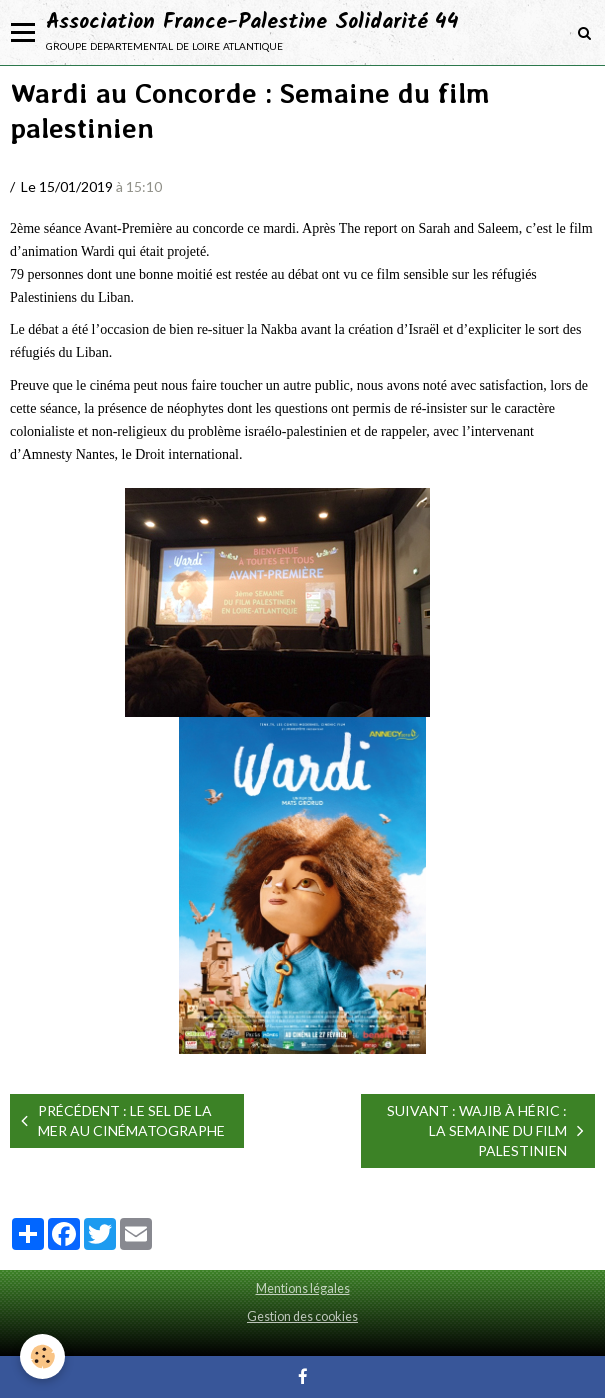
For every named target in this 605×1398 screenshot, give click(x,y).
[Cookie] (42, 1356)
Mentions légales (303, 1288)
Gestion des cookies (302, 1316)
